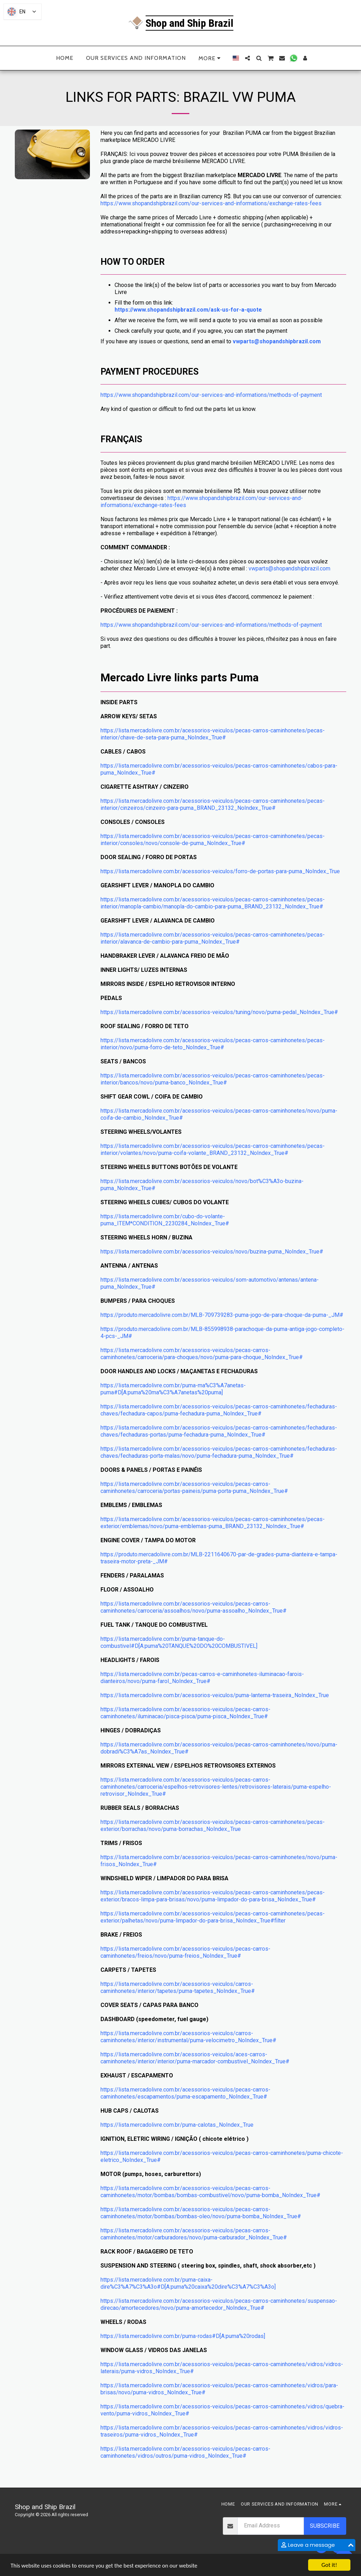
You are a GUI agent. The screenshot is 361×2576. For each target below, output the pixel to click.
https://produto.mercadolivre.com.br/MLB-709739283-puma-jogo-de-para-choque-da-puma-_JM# (221, 1315)
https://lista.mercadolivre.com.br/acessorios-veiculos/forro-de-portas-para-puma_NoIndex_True (220, 871)
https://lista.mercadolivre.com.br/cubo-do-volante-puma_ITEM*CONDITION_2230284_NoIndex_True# (164, 1220)
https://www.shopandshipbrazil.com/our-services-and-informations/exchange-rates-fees (211, 203)
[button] (247, 58)
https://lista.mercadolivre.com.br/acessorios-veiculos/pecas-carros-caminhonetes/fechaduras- (218, 1406)
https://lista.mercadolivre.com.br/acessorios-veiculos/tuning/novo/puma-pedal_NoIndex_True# (219, 1012)
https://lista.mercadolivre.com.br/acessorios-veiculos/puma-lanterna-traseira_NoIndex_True (214, 1695)
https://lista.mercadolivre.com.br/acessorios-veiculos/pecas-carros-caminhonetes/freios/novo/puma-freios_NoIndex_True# (185, 1952)
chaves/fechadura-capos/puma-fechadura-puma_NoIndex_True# (181, 1413)
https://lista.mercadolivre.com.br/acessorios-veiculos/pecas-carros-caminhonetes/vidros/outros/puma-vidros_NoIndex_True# (185, 2452)
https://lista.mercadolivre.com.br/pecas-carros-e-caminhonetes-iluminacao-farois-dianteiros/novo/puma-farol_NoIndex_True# (202, 1677)
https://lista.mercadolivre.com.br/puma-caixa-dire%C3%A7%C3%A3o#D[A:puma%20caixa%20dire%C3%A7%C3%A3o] (188, 2283)
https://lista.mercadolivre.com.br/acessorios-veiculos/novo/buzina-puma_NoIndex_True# (211, 1251)
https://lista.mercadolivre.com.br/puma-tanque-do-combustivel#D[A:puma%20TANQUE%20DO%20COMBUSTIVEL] (178, 1642)
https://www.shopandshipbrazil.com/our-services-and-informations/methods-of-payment (211, 395)
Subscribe (324, 2525)
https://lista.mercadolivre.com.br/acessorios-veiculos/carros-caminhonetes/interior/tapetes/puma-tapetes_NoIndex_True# (177, 1987)
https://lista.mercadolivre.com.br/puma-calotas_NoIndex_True (176, 2124)
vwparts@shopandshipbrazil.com (277, 341)
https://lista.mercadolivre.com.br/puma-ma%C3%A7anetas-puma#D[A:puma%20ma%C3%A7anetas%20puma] (173, 1389)
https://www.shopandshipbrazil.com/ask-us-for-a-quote (188, 309)
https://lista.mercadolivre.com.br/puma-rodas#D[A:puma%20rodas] (182, 2336)
